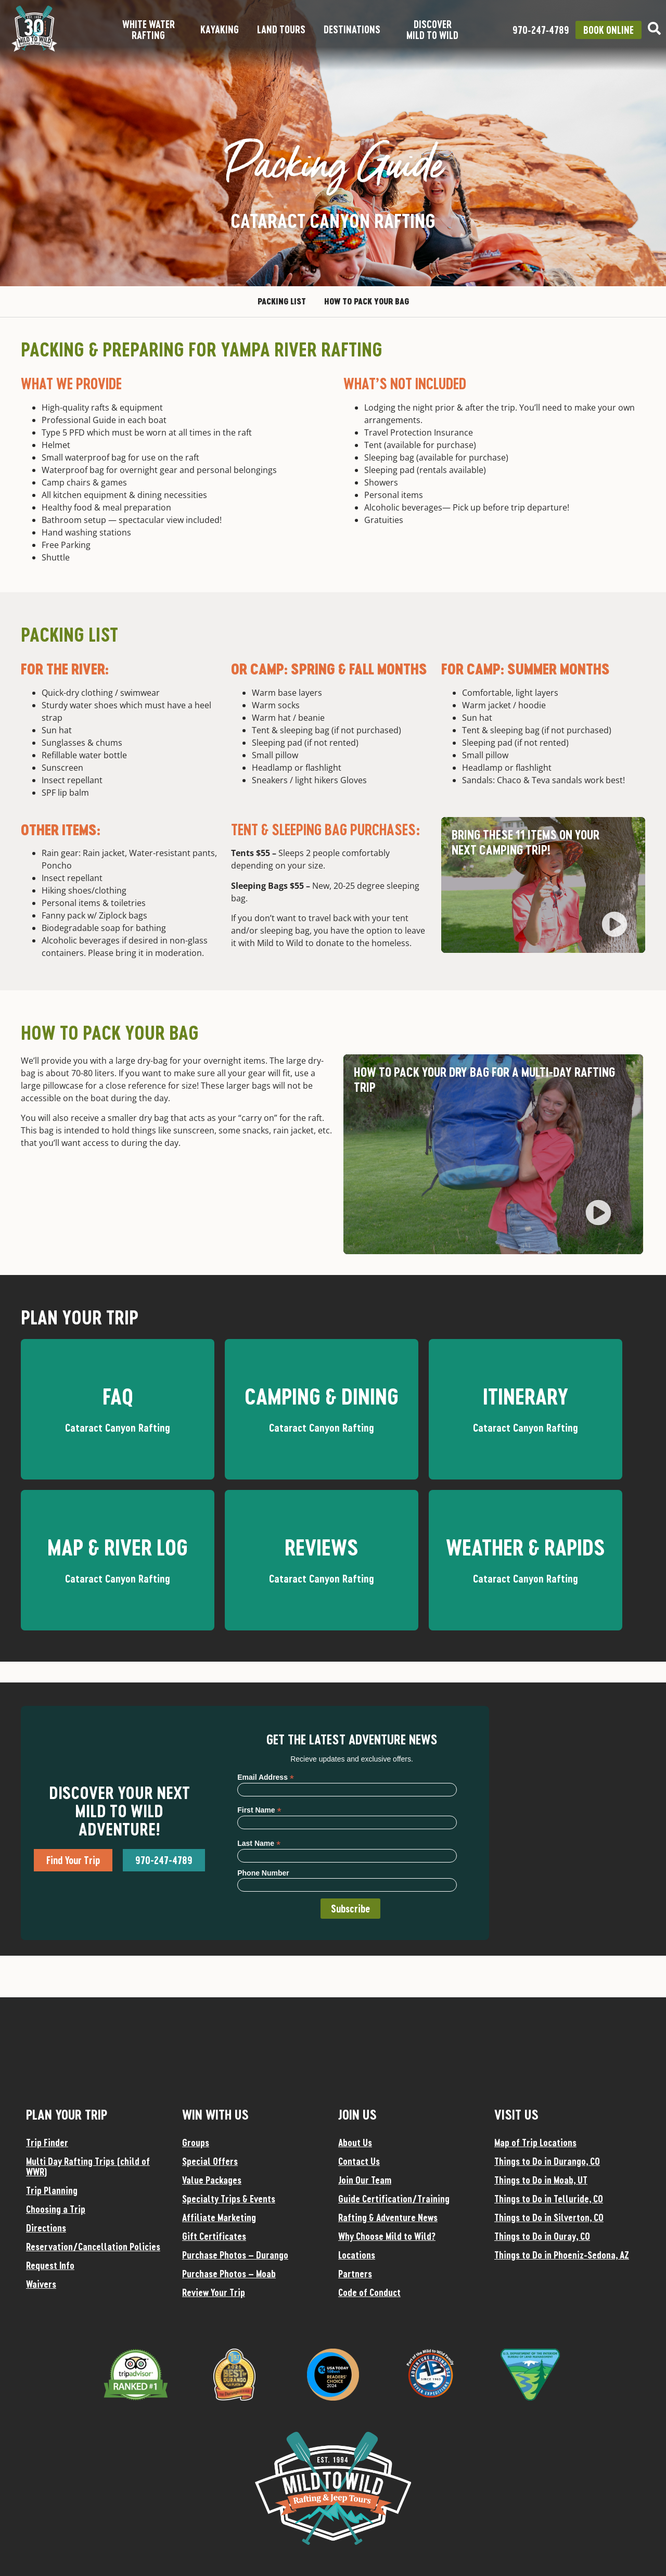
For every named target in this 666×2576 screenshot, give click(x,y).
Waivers (41, 2284)
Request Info (50, 2265)
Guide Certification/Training (394, 2198)
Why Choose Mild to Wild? (387, 2236)
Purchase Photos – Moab (229, 2273)
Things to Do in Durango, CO (547, 2161)
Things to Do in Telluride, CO (548, 2198)
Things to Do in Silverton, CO (549, 2217)
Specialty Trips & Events (228, 2198)
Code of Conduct (369, 2292)
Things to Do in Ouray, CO (542, 2236)
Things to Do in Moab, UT (540, 2180)
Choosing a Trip (55, 2209)
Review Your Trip (213, 2292)
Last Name (258, 1843)
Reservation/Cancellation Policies (93, 2246)
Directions (46, 2228)
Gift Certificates (214, 2236)
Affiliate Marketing (219, 2217)
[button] (614, 925)
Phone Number (263, 1873)
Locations (356, 2255)
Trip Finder (47, 2142)
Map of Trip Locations (535, 2142)
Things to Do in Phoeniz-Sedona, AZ (561, 2255)
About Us (355, 2142)
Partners (355, 2273)
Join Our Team (364, 2180)
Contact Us (359, 2161)
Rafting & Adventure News (388, 2217)
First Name (259, 1809)
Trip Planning (52, 2190)
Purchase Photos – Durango (235, 2255)
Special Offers (210, 2161)
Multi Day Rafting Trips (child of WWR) (88, 2166)
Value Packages (211, 2180)
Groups (195, 2142)
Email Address (265, 1776)
